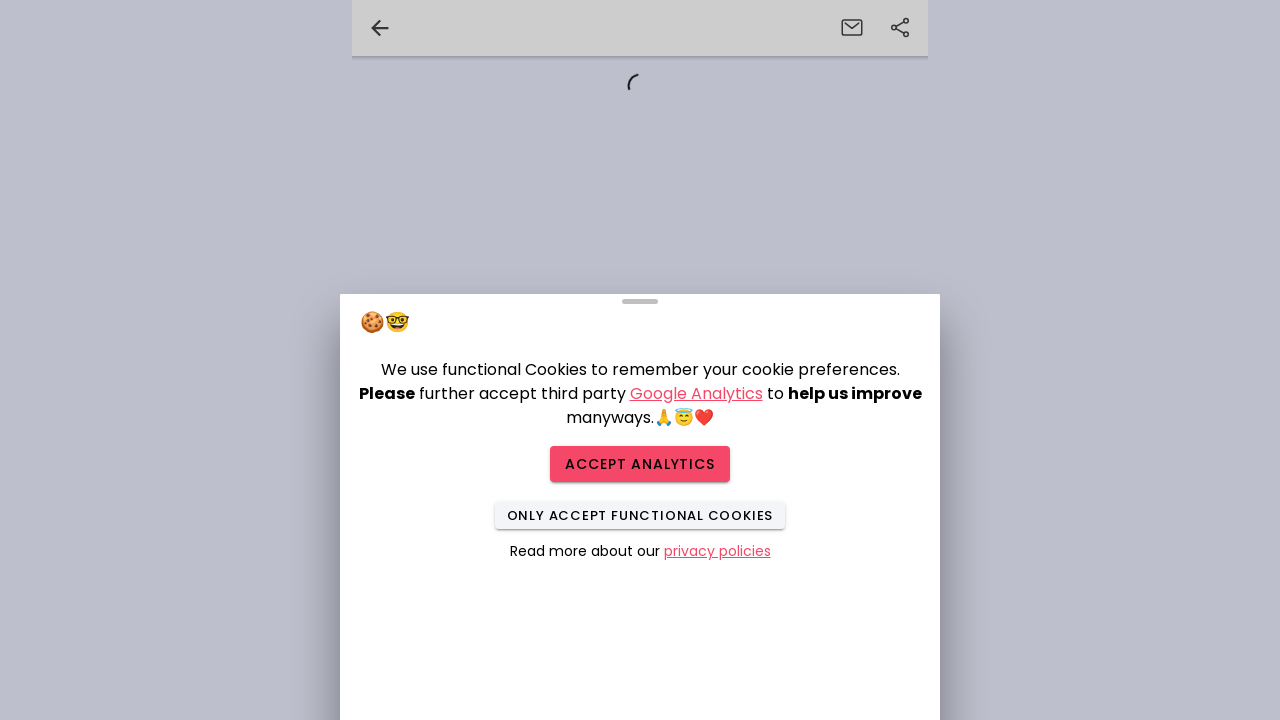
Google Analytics (696, 393)
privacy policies (717, 551)
